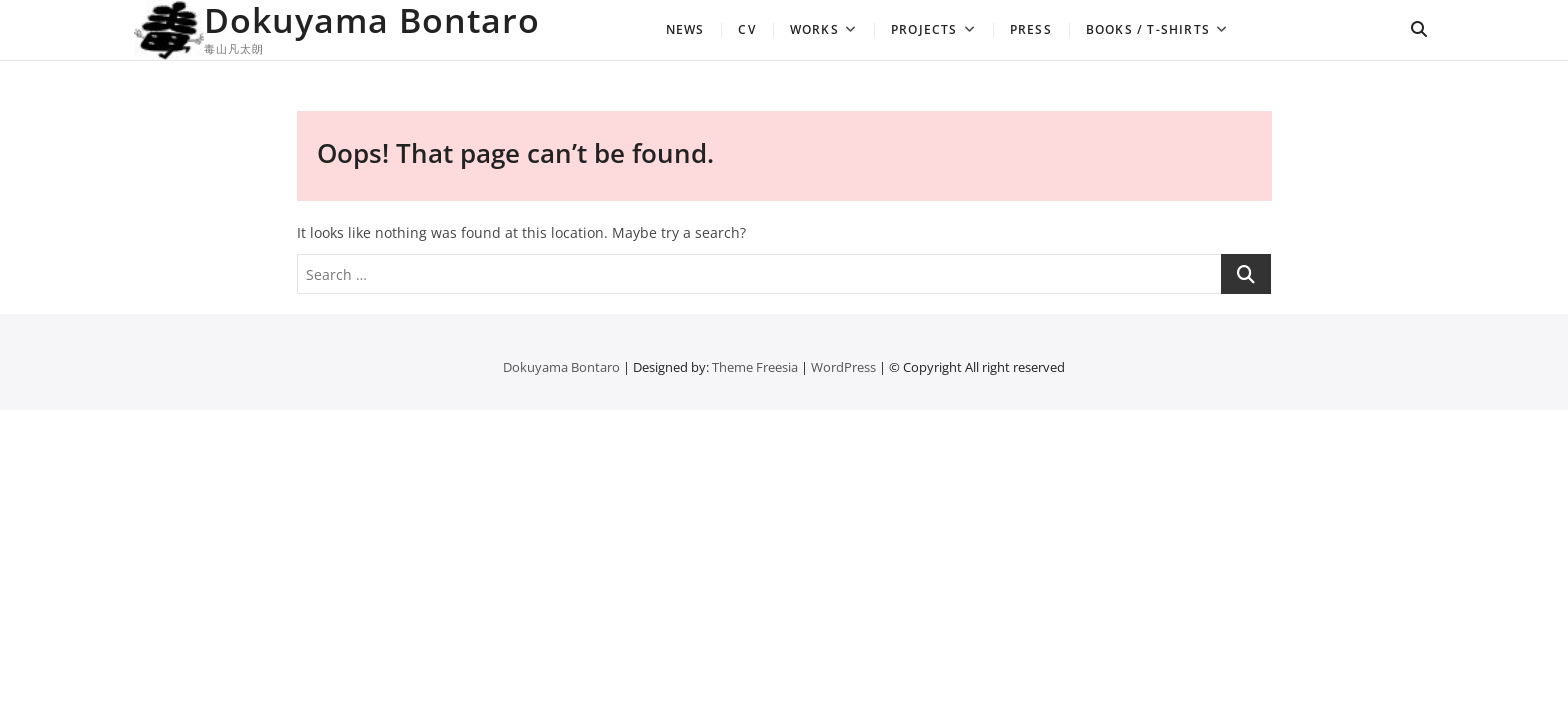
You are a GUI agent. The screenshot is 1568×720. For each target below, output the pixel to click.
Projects (924, 29)
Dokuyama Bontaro (372, 20)
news (685, 29)
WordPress (843, 367)
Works (814, 29)
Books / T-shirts (1148, 29)
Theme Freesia (755, 367)
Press (1031, 29)
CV (746, 29)
